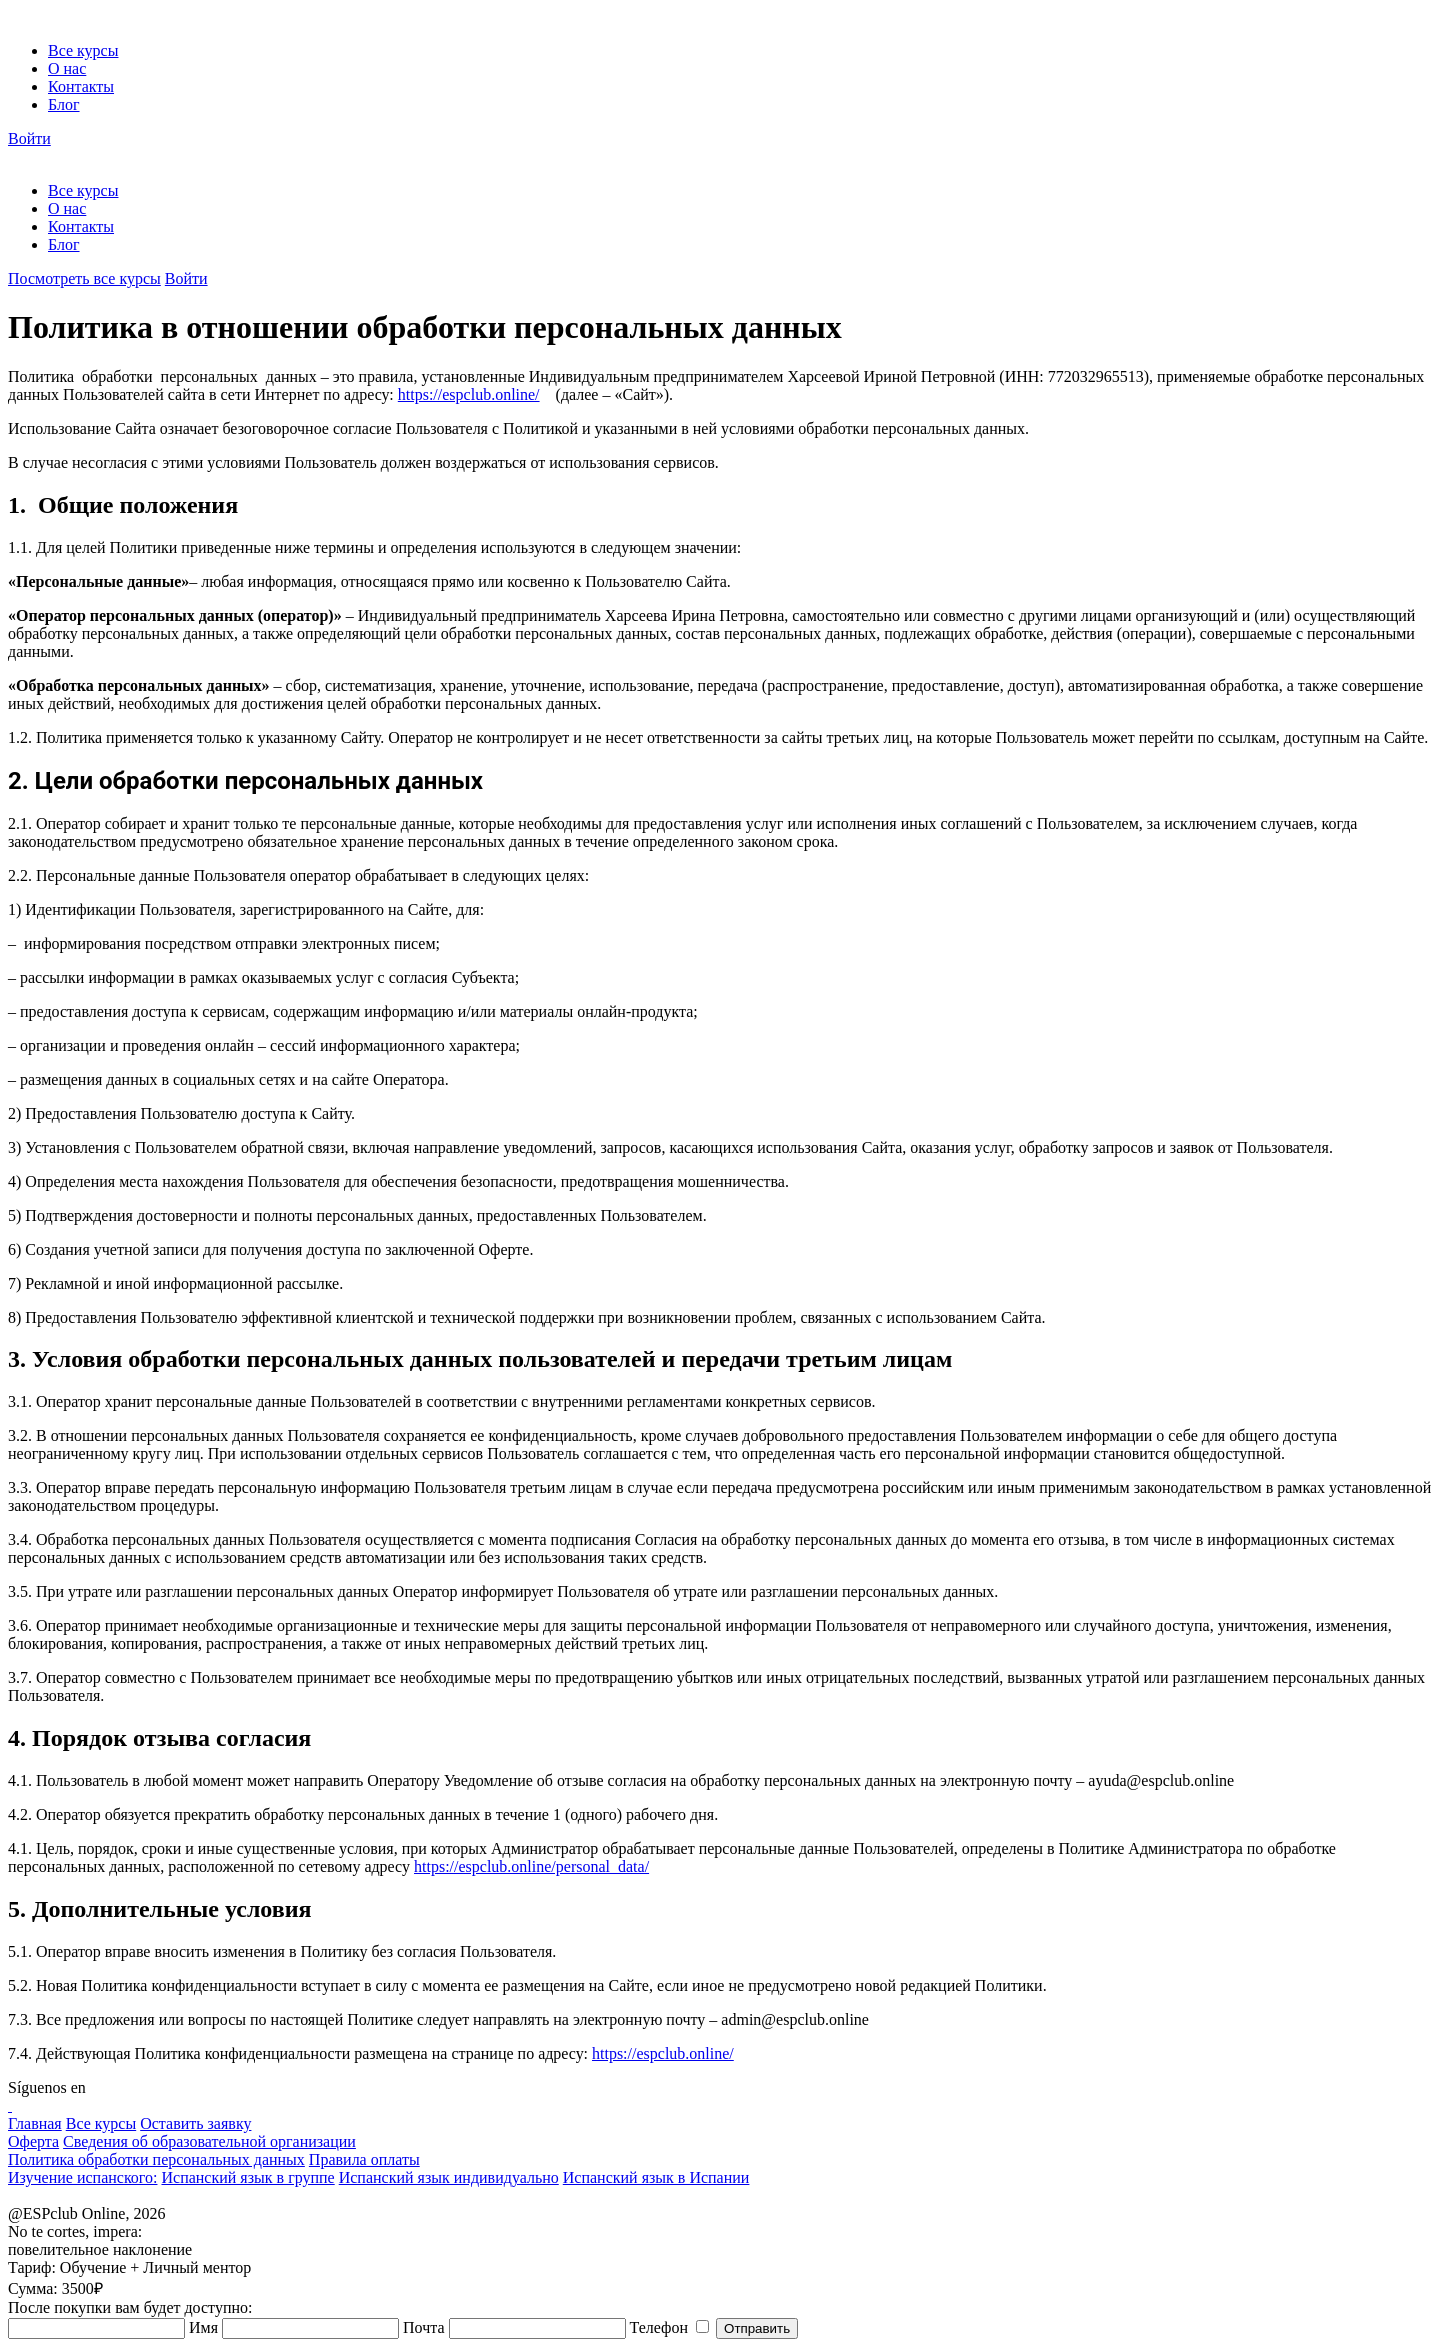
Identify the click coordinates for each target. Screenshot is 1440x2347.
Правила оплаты (364, 2159)
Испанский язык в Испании (656, 2177)
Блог (64, 104)
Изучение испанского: (82, 2177)
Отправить (757, 2328)
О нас (67, 68)
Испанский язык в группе (247, 2177)
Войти (29, 138)
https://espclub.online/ (469, 394)
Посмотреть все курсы (84, 278)
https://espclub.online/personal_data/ (531, 1866)
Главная (35, 2123)
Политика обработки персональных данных (156, 2159)
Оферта (33, 2141)
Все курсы (83, 50)
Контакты (81, 86)
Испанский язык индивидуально (449, 2177)
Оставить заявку (195, 2123)
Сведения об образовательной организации (209, 2141)
